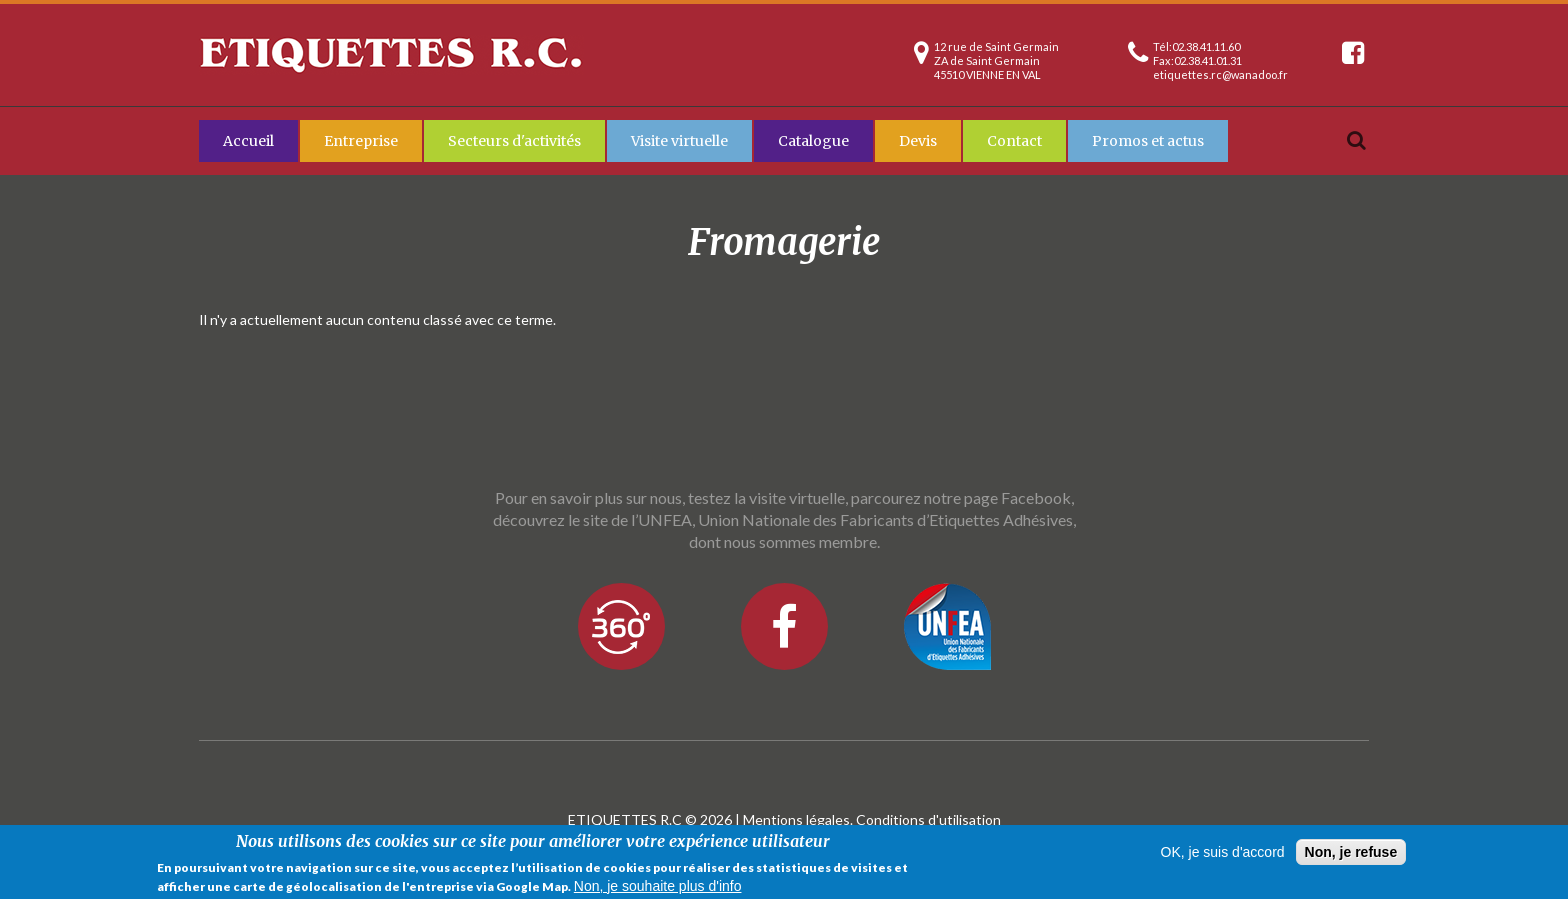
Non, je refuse (1351, 853)
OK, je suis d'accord (1223, 853)
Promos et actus (1148, 141)
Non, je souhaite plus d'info (658, 886)
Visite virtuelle (679, 141)
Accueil (248, 141)
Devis (918, 141)
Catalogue (813, 141)
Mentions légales (796, 819)
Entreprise (361, 141)
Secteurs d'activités (514, 141)
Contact (1014, 141)
